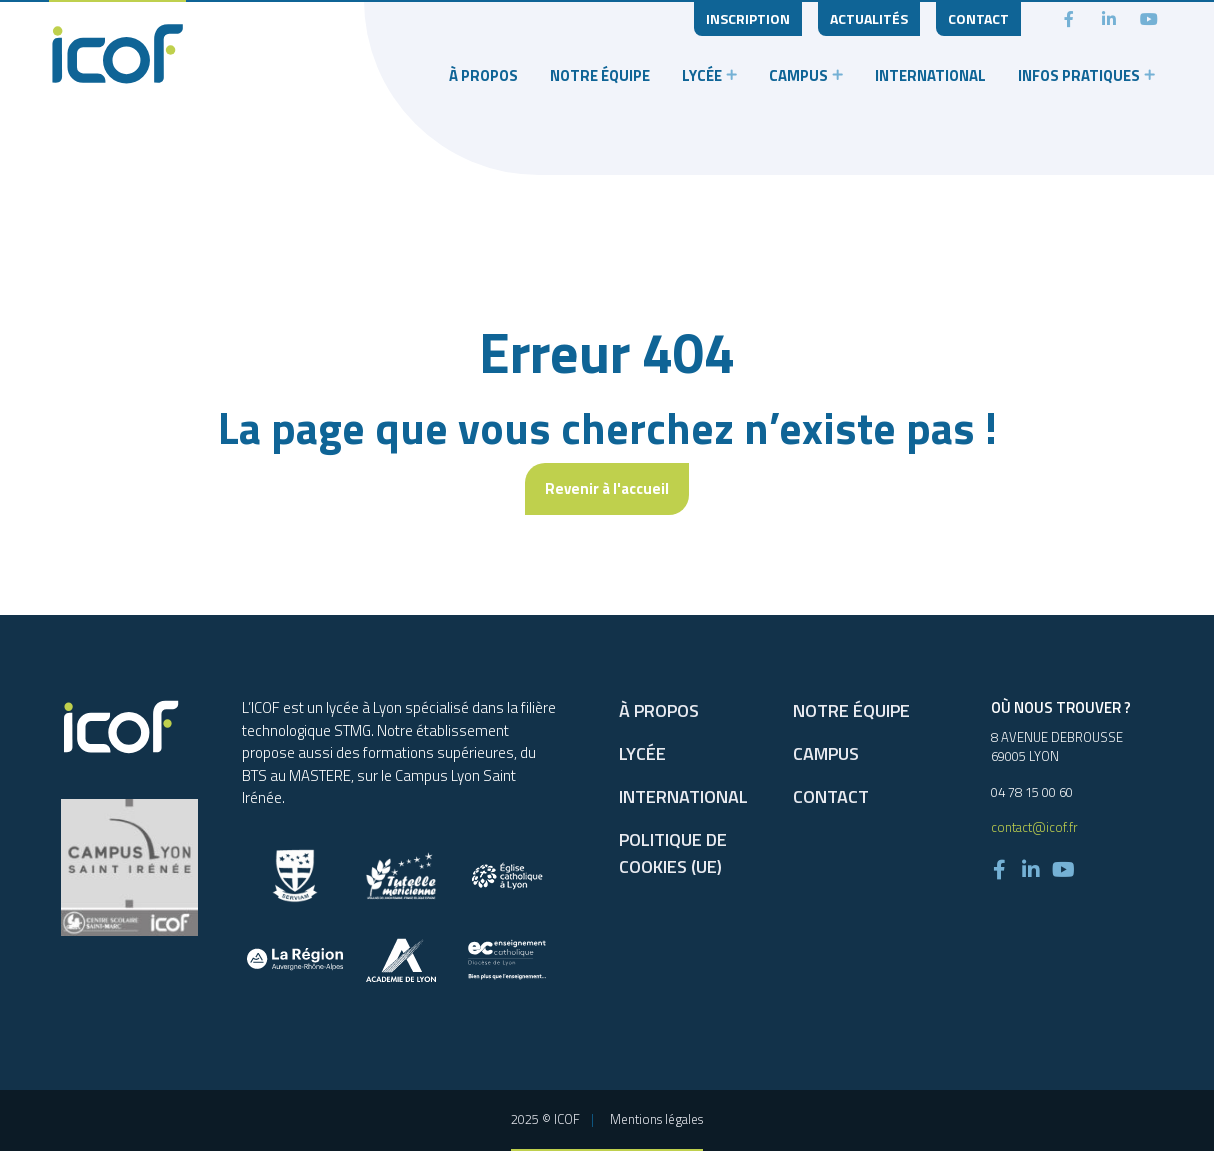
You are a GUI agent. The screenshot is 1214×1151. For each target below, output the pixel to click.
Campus (798, 75)
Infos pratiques (1079, 75)
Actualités (869, 18)
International (930, 75)
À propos (483, 75)
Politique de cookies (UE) (673, 853)
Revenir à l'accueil (607, 488)
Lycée (702, 75)
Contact (978, 18)
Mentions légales (656, 1119)
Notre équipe (600, 75)
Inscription (748, 18)
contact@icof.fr (1034, 827)
